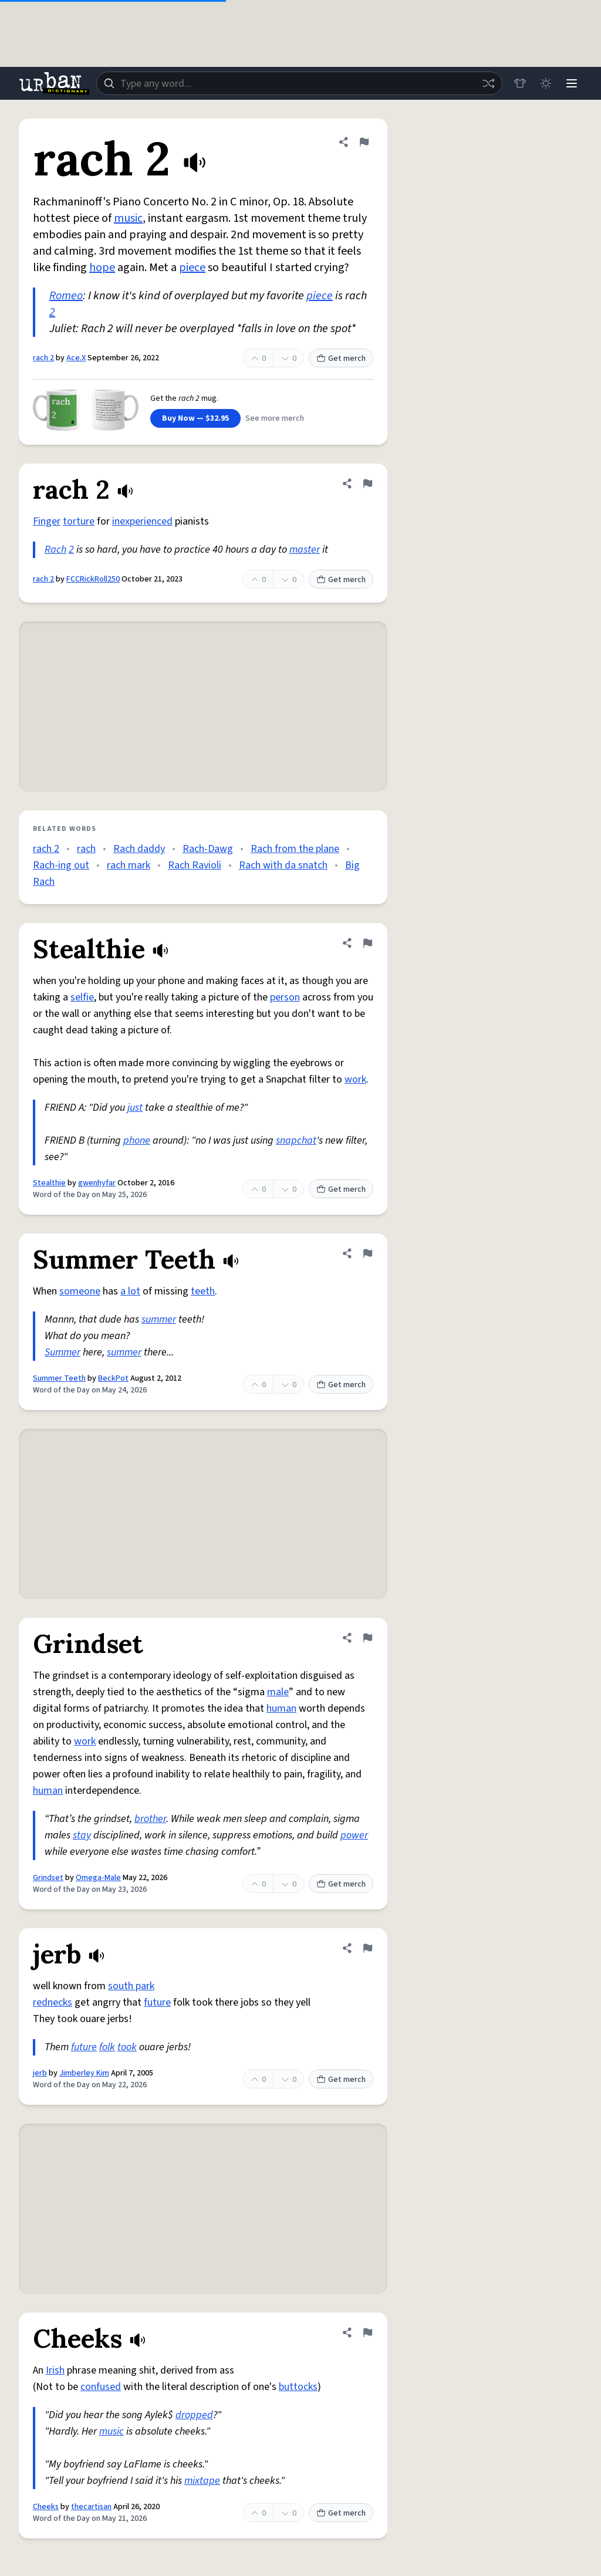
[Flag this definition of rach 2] (363, 142)
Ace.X (76, 358)
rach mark (128, 865)
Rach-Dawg (208, 848)
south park (131, 1986)
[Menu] (571, 83)
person (285, 997)
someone (79, 1291)
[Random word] (488, 83)
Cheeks (46, 2507)
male (278, 1692)
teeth (203, 1291)
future (157, 2002)
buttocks (298, 2386)
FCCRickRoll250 (93, 579)
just (135, 1107)
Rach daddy (139, 848)
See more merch (274, 418)
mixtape (202, 2480)
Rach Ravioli (194, 865)
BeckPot (113, 1378)
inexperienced (142, 521)
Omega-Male (98, 1878)
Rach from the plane (295, 848)
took (127, 2047)
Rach (55, 549)
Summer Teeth (59, 1378)
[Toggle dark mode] (545, 83)
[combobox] (299, 83)
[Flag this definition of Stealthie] (367, 943)
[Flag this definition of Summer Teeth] (367, 1253)
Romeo (66, 296)
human (281, 1708)
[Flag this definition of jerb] (367, 1948)
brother (150, 1818)
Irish (55, 2370)
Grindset (48, 1878)
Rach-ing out (61, 865)
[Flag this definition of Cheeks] (367, 2332)
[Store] (520, 83)
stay (82, 1835)
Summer (62, 1352)
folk (107, 2047)
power (354, 1835)
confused (100, 2386)
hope (102, 267)
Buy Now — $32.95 (195, 418)
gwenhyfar (97, 1183)
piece (192, 267)
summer (158, 1319)
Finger (46, 521)
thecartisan (91, 2507)
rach (86, 848)
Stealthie (49, 1183)
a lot (130, 1291)
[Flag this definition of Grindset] (367, 1637)
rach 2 (43, 358)
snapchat (296, 1140)
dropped (194, 2415)
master (304, 549)
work (355, 1079)
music (128, 218)
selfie (82, 997)
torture (78, 521)
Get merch (341, 358)
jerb (40, 2073)
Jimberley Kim (84, 2073)
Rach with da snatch (283, 865)
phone (136, 1140)
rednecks (52, 2002)
